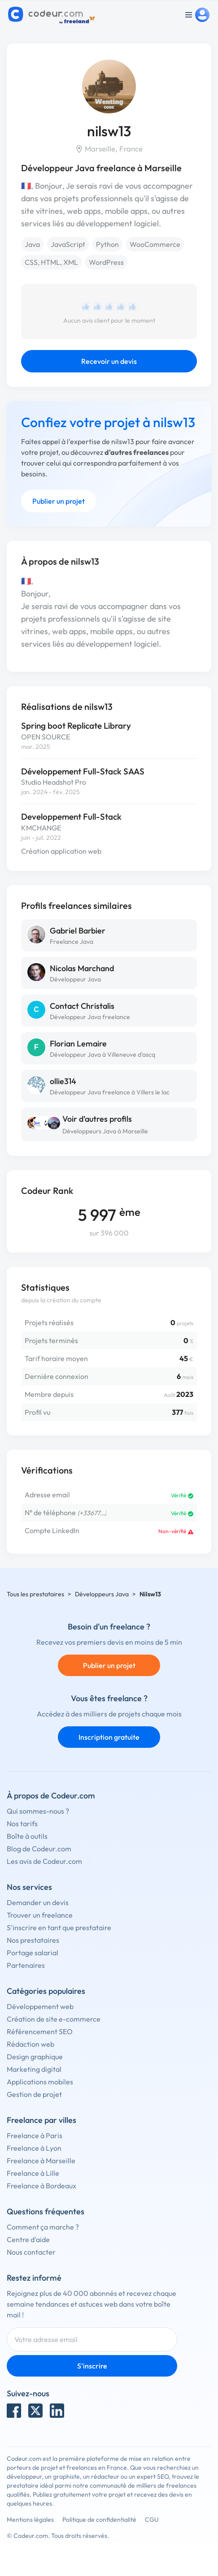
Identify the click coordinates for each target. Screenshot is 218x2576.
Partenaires (26, 1965)
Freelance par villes (41, 2120)
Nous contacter (31, 2252)
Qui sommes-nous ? (38, 1811)
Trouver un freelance (40, 1914)
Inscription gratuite (109, 1737)
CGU (152, 2519)
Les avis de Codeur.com (44, 1861)
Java (32, 244)
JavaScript (68, 244)
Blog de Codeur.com (39, 1848)
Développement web (40, 2006)
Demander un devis (38, 1902)
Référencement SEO (40, 2031)
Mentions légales (30, 2519)
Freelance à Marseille (41, 2160)
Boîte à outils (27, 1836)
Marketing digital (34, 2069)
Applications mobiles (40, 2081)
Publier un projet (58, 501)
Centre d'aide (28, 2239)
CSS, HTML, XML (51, 262)
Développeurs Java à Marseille (105, 1131)
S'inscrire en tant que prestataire (59, 1927)
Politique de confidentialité (99, 2519)
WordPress (106, 262)
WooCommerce (155, 244)
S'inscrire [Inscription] (92, 2365)
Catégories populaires (46, 1991)
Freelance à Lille (33, 2173)
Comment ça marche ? (43, 2226)
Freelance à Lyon (34, 2148)
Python (107, 244)
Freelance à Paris (34, 2135)
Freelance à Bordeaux (41, 2185)
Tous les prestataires (35, 1594)
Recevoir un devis (109, 361)
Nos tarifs (22, 1823)
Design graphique (35, 2056)
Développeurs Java (102, 1594)
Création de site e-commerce (53, 2018)
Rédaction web (30, 2044)
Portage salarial (32, 1952)
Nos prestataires (33, 1940)
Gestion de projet (34, 2094)
